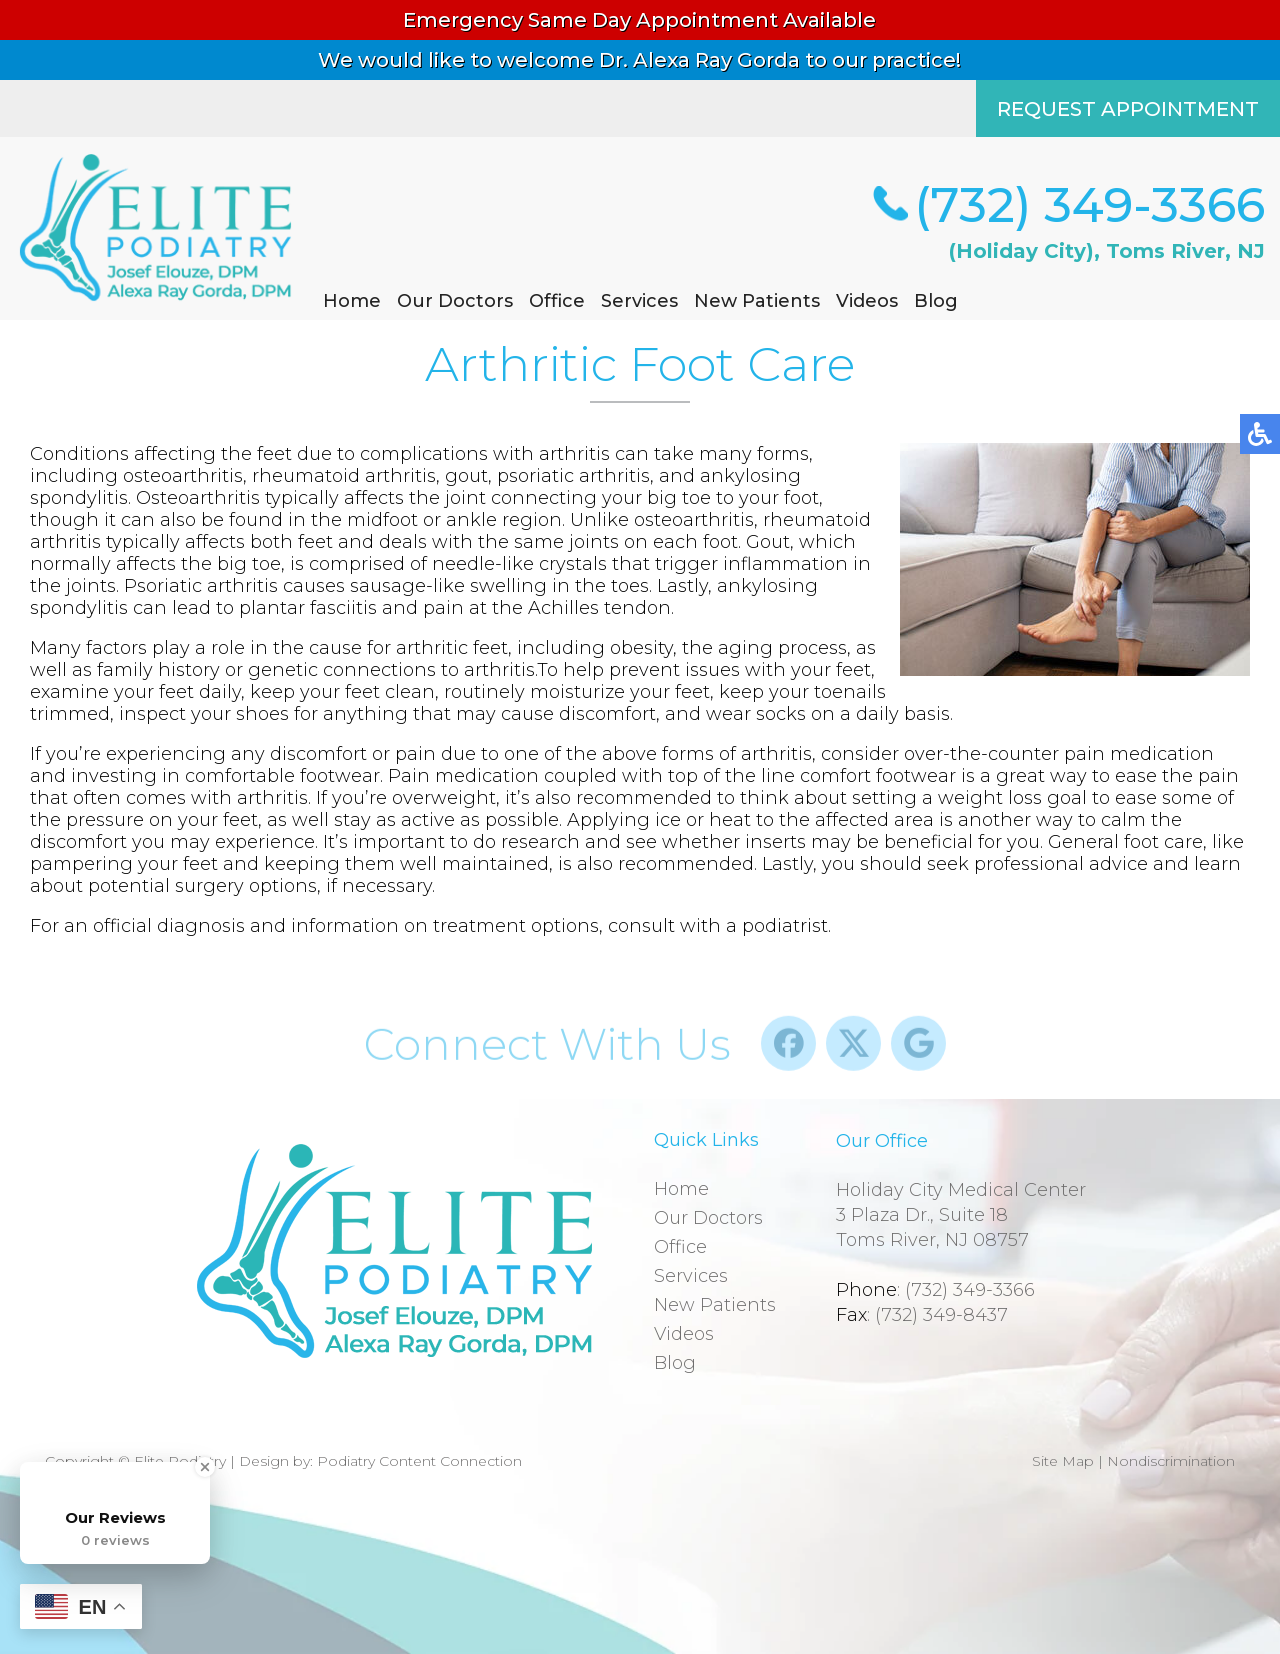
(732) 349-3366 (1089, 205)
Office (557, 301)
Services (639, 301)
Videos (867, 301)
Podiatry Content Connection (419, 1461)
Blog (936, 301)
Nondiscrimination (1171, 1461)
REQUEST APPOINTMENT (1128, 109)
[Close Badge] (205, 1467)
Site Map (1063, 1461)
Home (352, 301)
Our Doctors (455, 301)
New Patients (757, 301)
